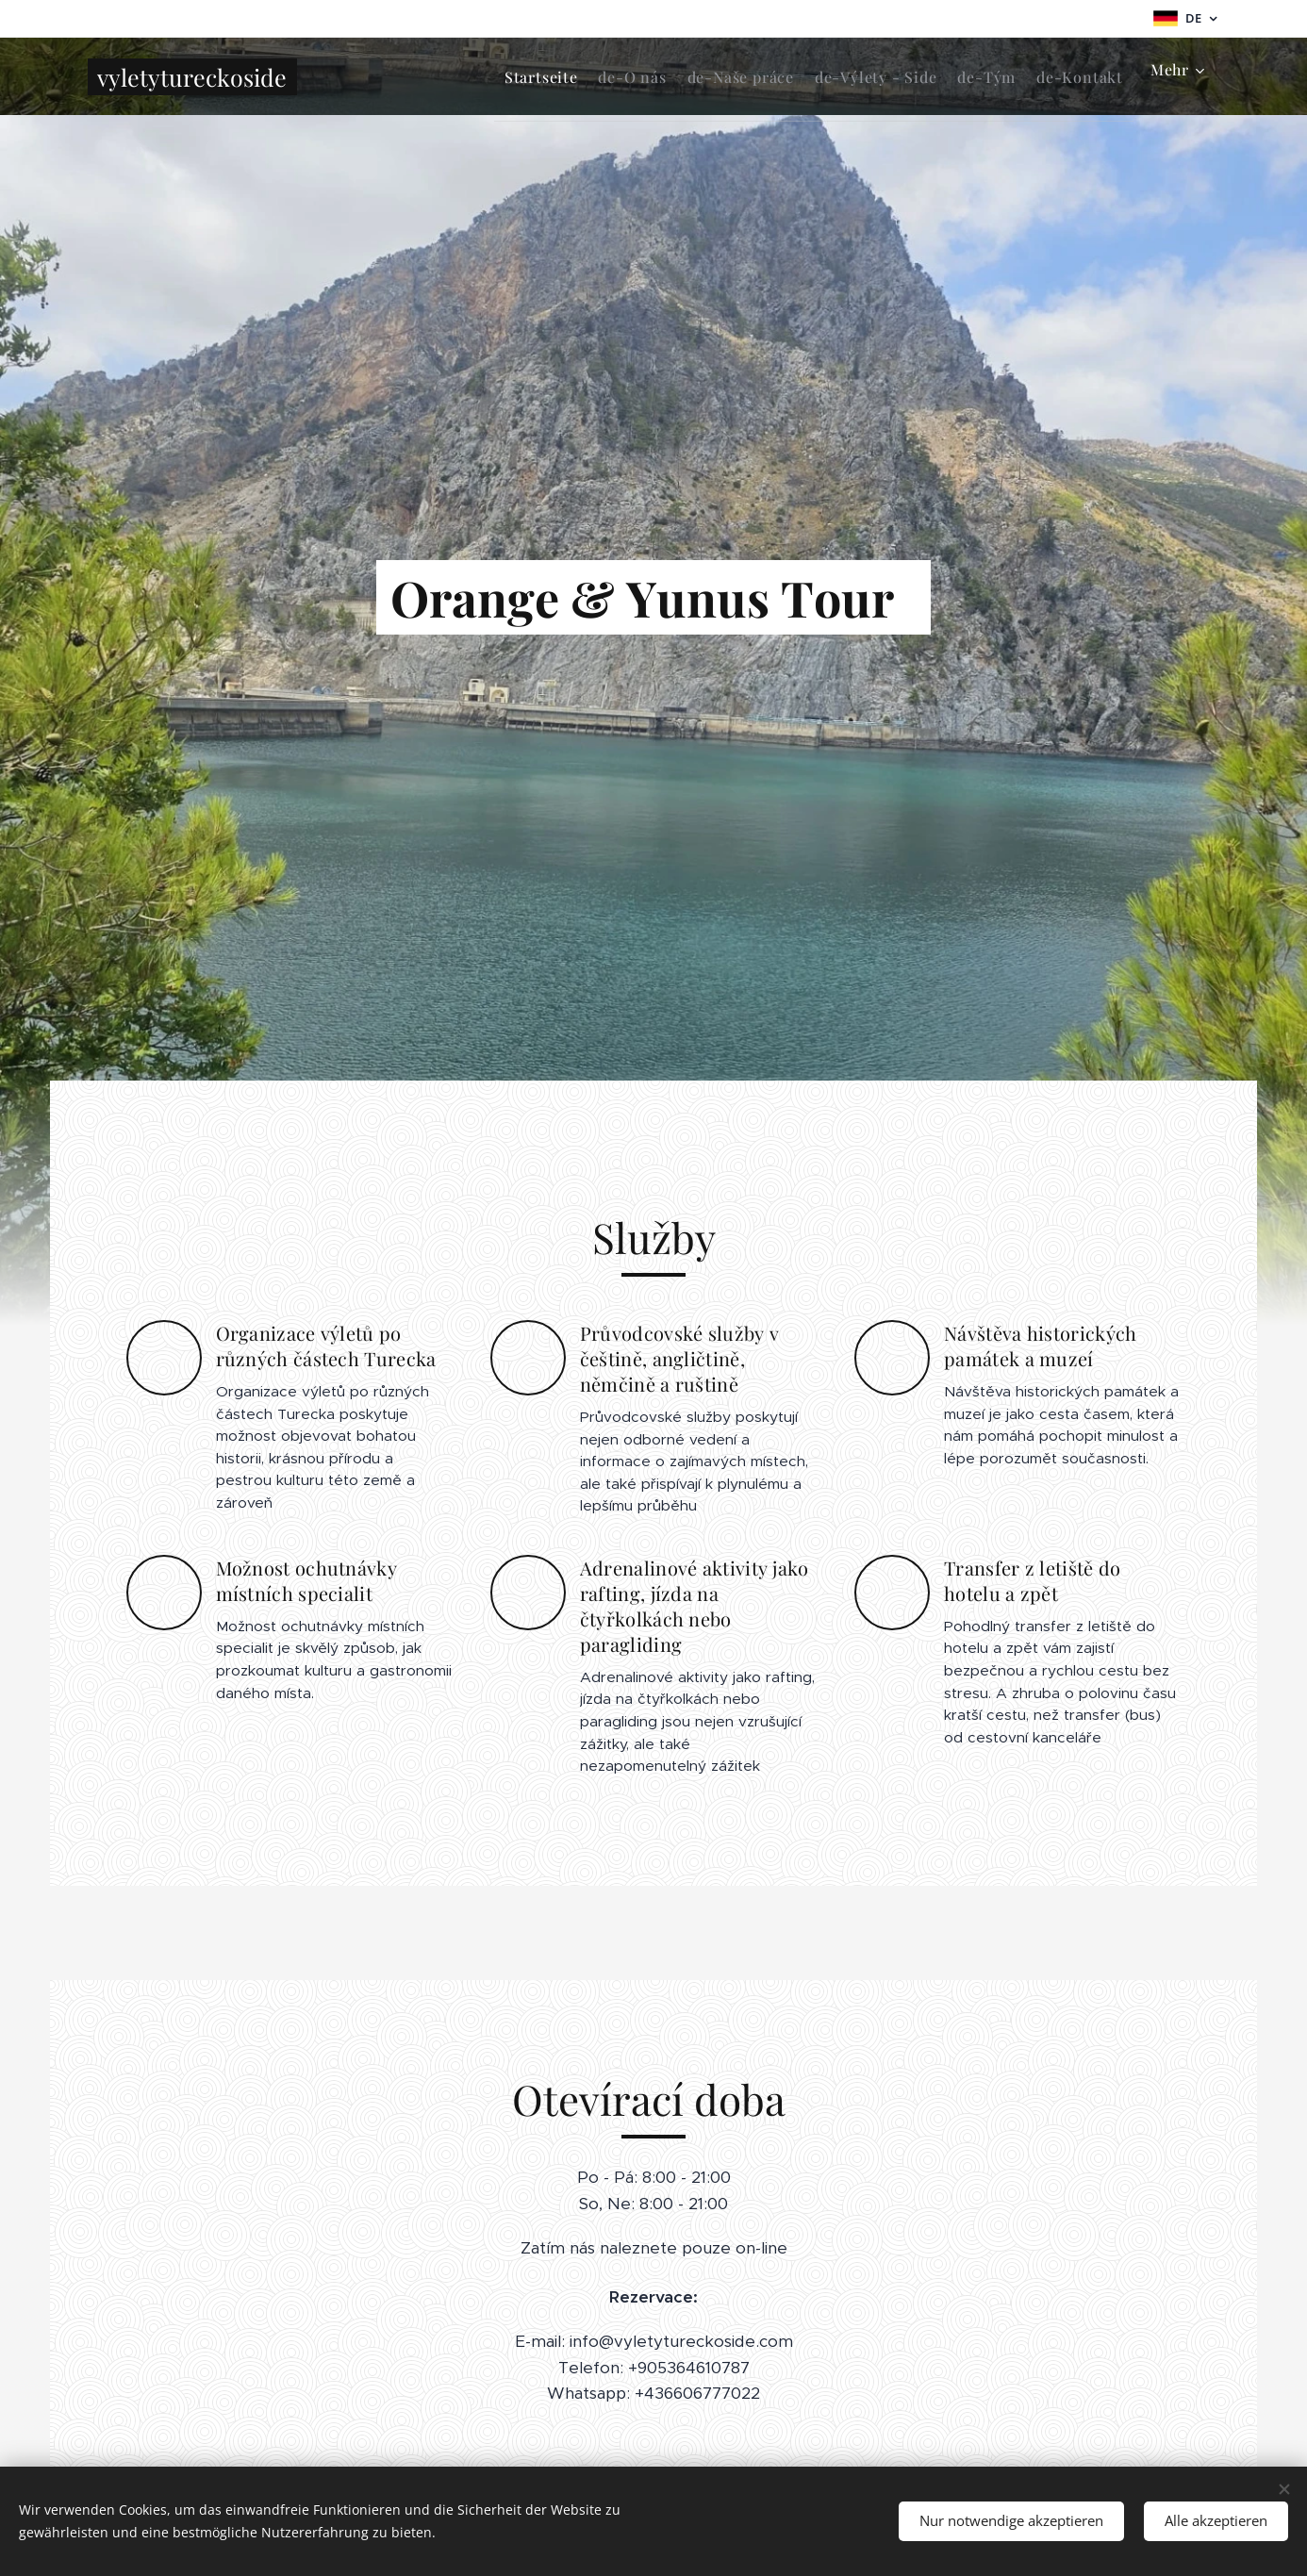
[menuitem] (467, 76)
